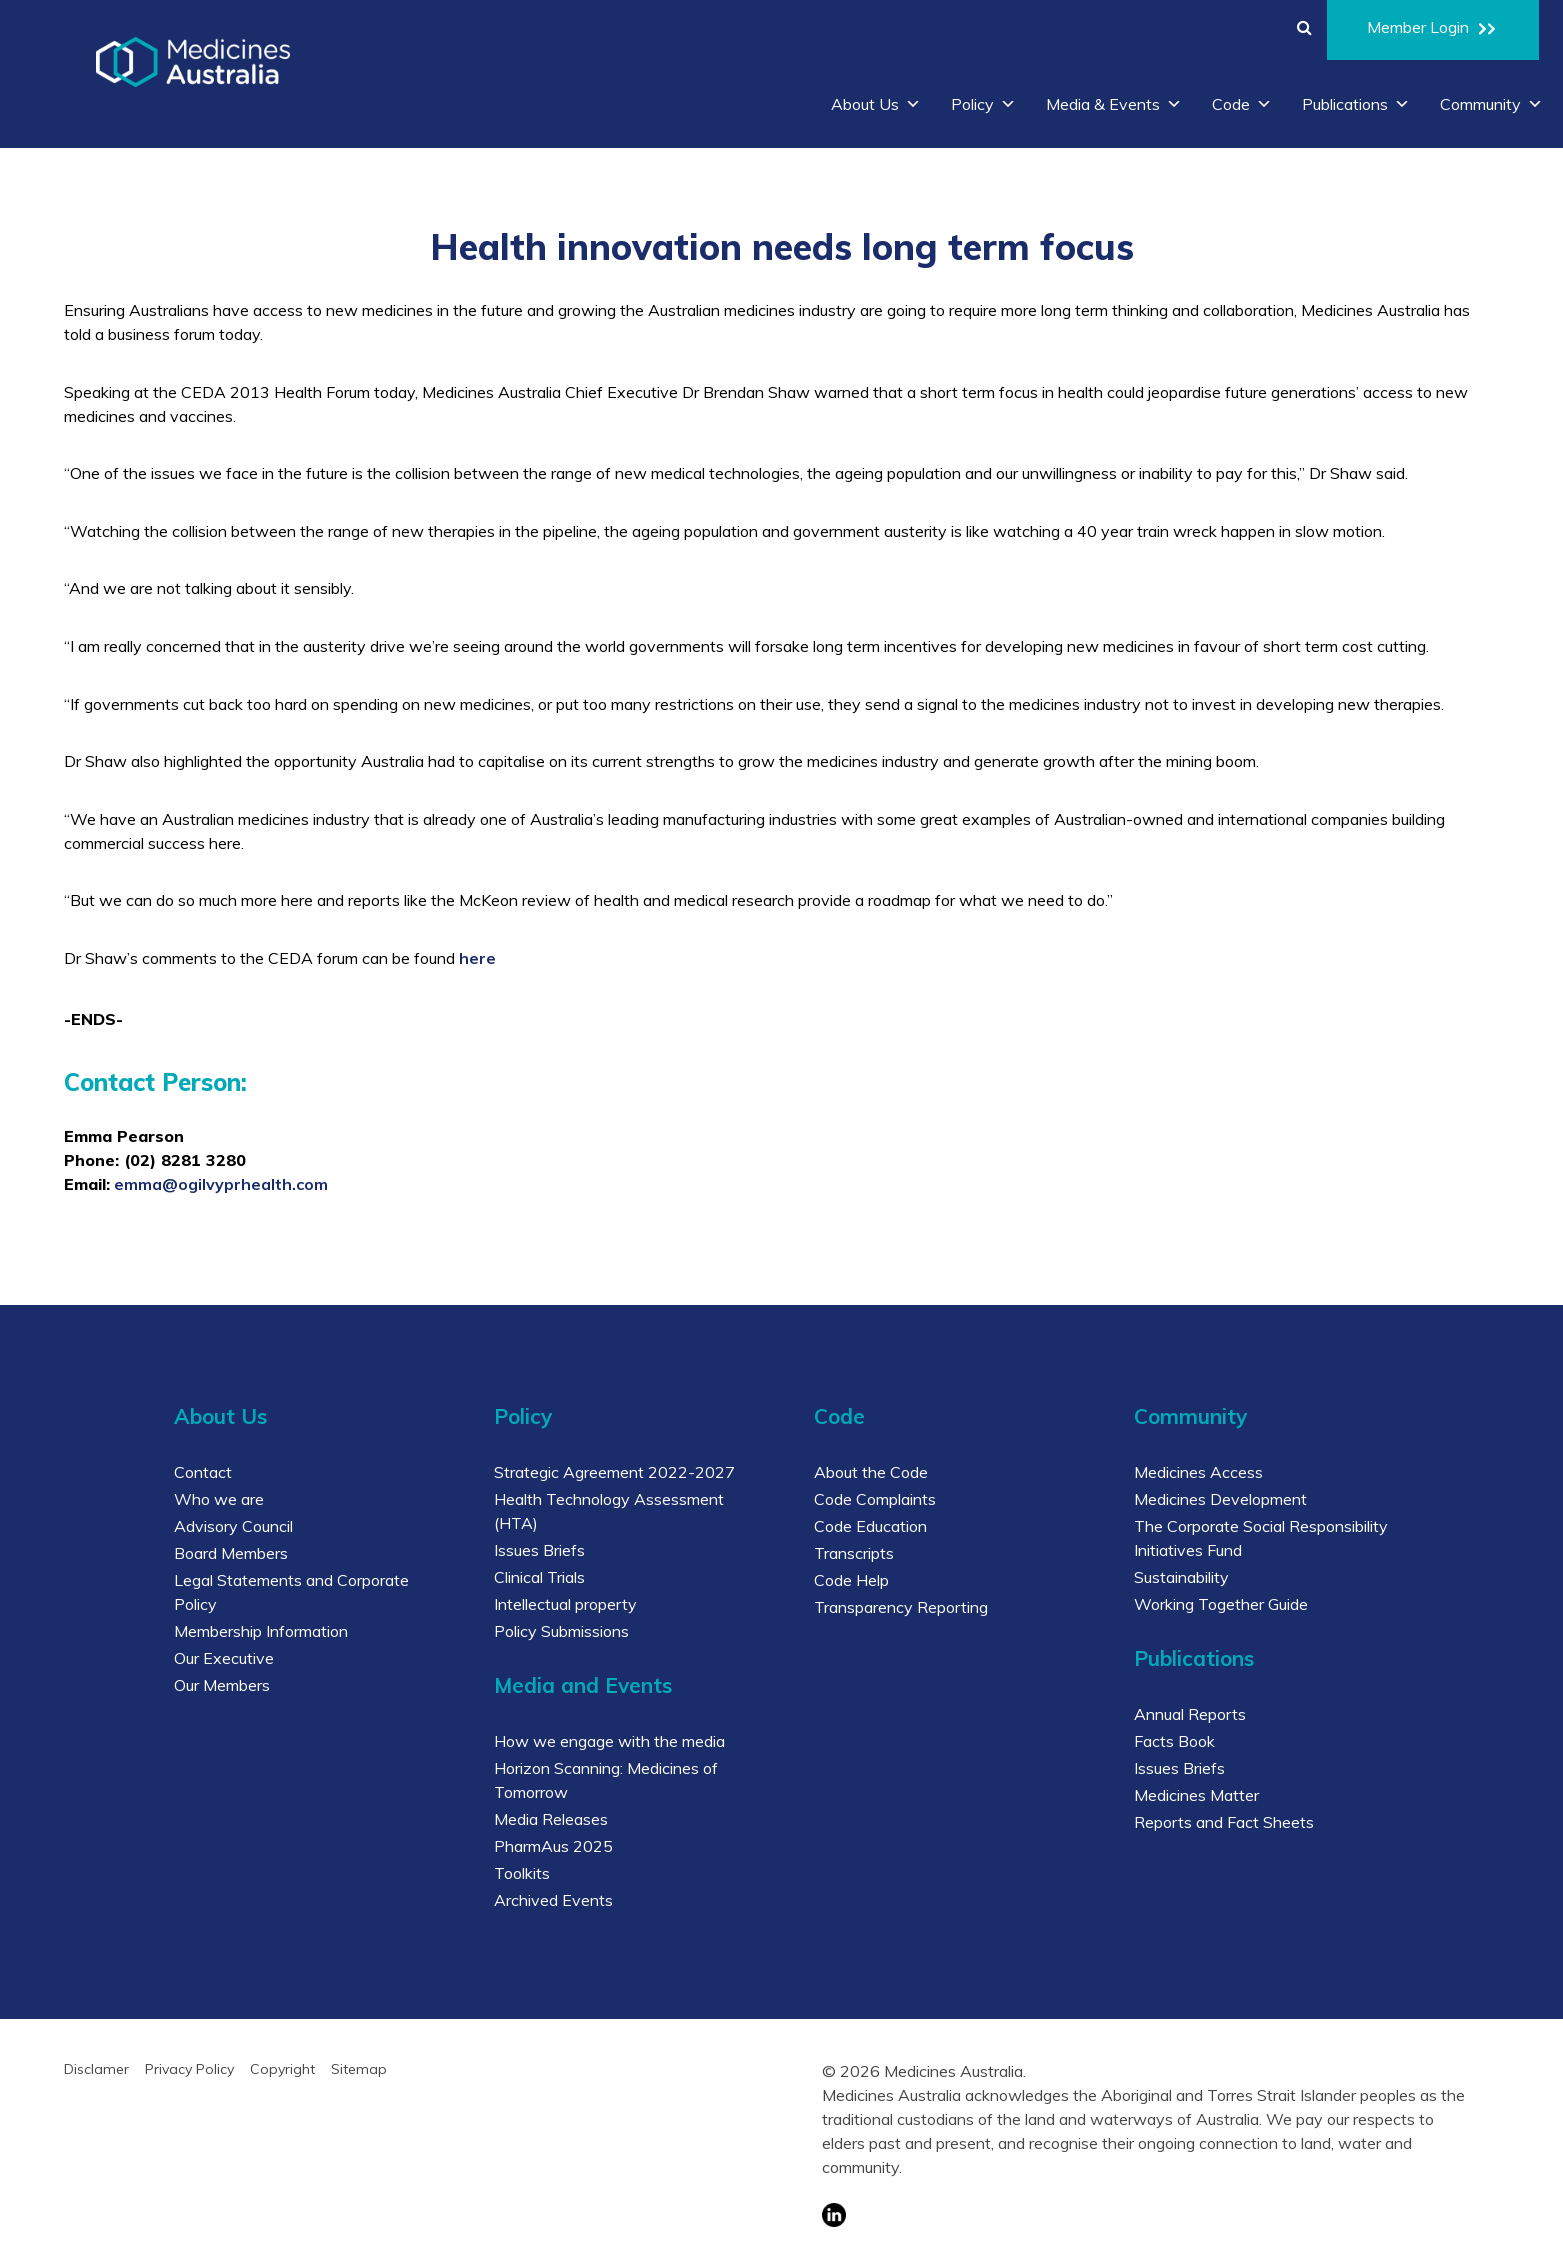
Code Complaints (875, 1499)
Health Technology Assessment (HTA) (609, 1511)
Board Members (231, 1553)
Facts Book (1174, 1741)
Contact (203, 1472)
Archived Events (553, 1900)
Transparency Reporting (901, 1607)
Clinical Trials (539, 1577)
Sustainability (1181, 1577)
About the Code (871, 1472)
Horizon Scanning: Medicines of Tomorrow (606, 1780)
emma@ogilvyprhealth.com (221, 1184)
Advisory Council (233, 1526)
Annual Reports (1190, 1714)
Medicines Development (1220, 1499)
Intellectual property (565, 1604)
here (477, 958)
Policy (983, 104)
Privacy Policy (189, 2069)
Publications (1356, 104)
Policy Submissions (561, 1631)
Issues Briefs (539, 1550)
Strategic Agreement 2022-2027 (614, 1472)
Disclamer (96, 2069)
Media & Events (1114, 104)
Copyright (282, 2069)
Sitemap (359, 2069)
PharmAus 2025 (553, 1846)
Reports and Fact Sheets (1224, 1822)
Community (1491, 104)
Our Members (222, 1685)
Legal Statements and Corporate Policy (291, 1592)
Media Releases (551, 1819)
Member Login (1433, 30)
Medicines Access (1198, 1472)
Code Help (851, 1580)
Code (1242, 104)
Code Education (870, 1526)
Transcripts (854, 1553)
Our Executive (224, 1658)
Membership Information (261, 1631)
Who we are (219, 1499)
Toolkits (522, 1873)
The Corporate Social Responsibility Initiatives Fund (1261, 1538)
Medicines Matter (1196, 1795)
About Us (876, 104)
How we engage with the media (609, 1741)
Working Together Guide (1221, 1604)
